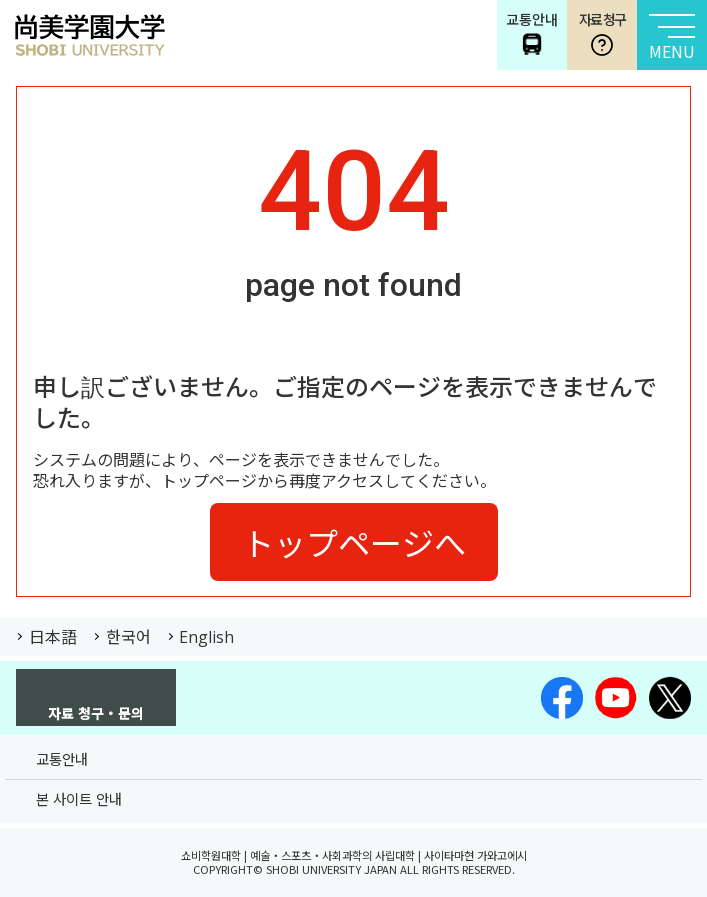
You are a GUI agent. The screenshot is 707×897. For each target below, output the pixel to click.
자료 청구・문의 (96, 712)
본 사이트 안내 (79, 798)
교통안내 (62, 758)
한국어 (128, 636)
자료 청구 (602, 33)
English (206, 637)
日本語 (53, 636)
